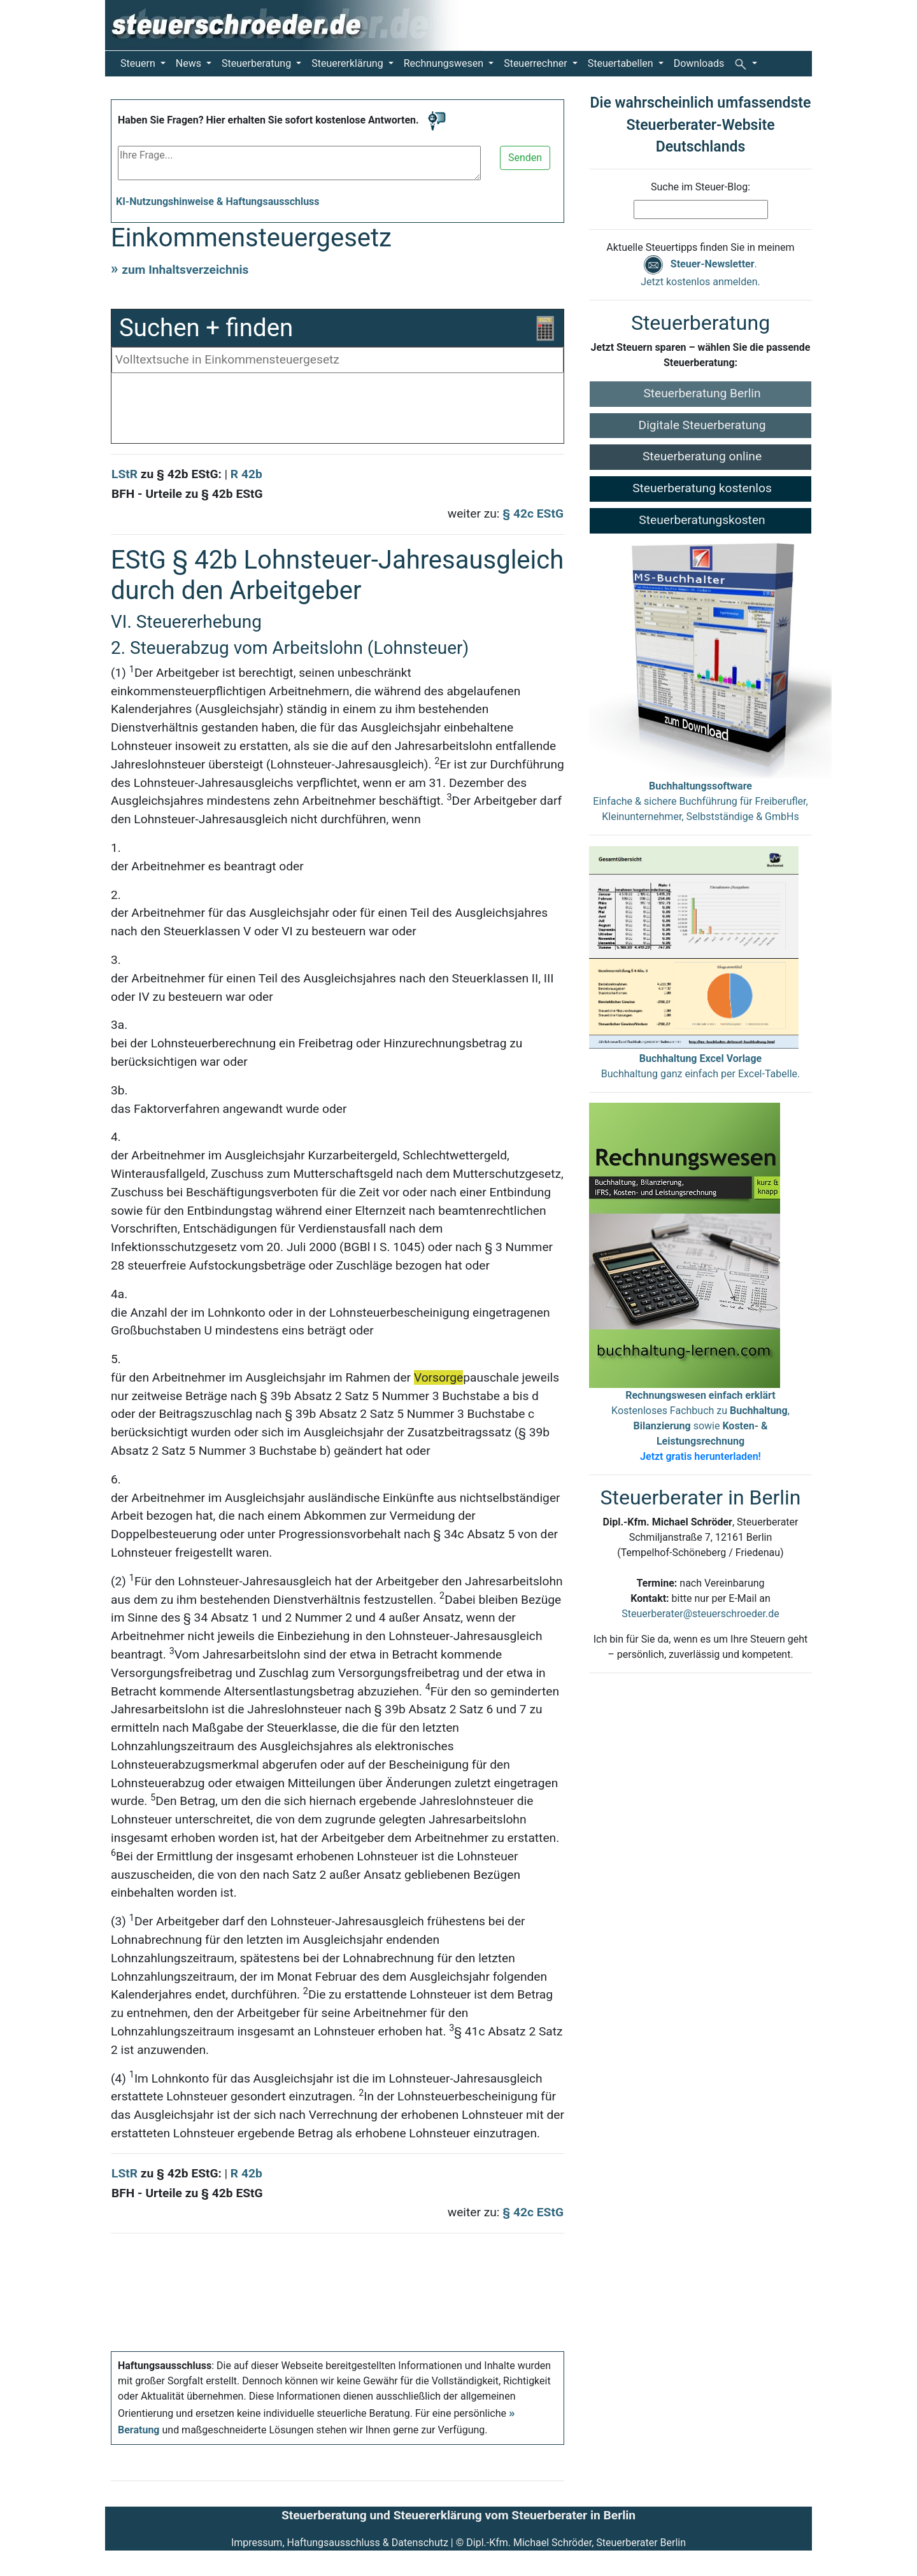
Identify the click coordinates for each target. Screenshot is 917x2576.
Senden (525, 158)
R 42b (246, 474)
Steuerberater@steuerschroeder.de (700, 1614)
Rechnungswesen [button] (445, 63)
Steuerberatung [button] (258, 63)
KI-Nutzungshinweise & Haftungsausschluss (218, 201)
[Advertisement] (337, 411)
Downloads (699, 63)
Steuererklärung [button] (348, 63)
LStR (124, 474)
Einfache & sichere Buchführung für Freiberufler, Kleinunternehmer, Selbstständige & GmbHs (700, 801)
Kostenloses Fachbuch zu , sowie (700, 1425)
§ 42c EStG (533, 513)
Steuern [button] (139, 63)
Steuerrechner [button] (537, 63)
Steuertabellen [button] (622, 63)
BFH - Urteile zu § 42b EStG (187, 493)
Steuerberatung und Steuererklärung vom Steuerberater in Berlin (458, 2515)
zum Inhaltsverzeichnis (185, 269)
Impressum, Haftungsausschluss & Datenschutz (339, 2543)
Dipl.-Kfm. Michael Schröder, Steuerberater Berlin (576, 2543)
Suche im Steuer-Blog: (700, 187)
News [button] (190, 63)
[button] (745, 63)
